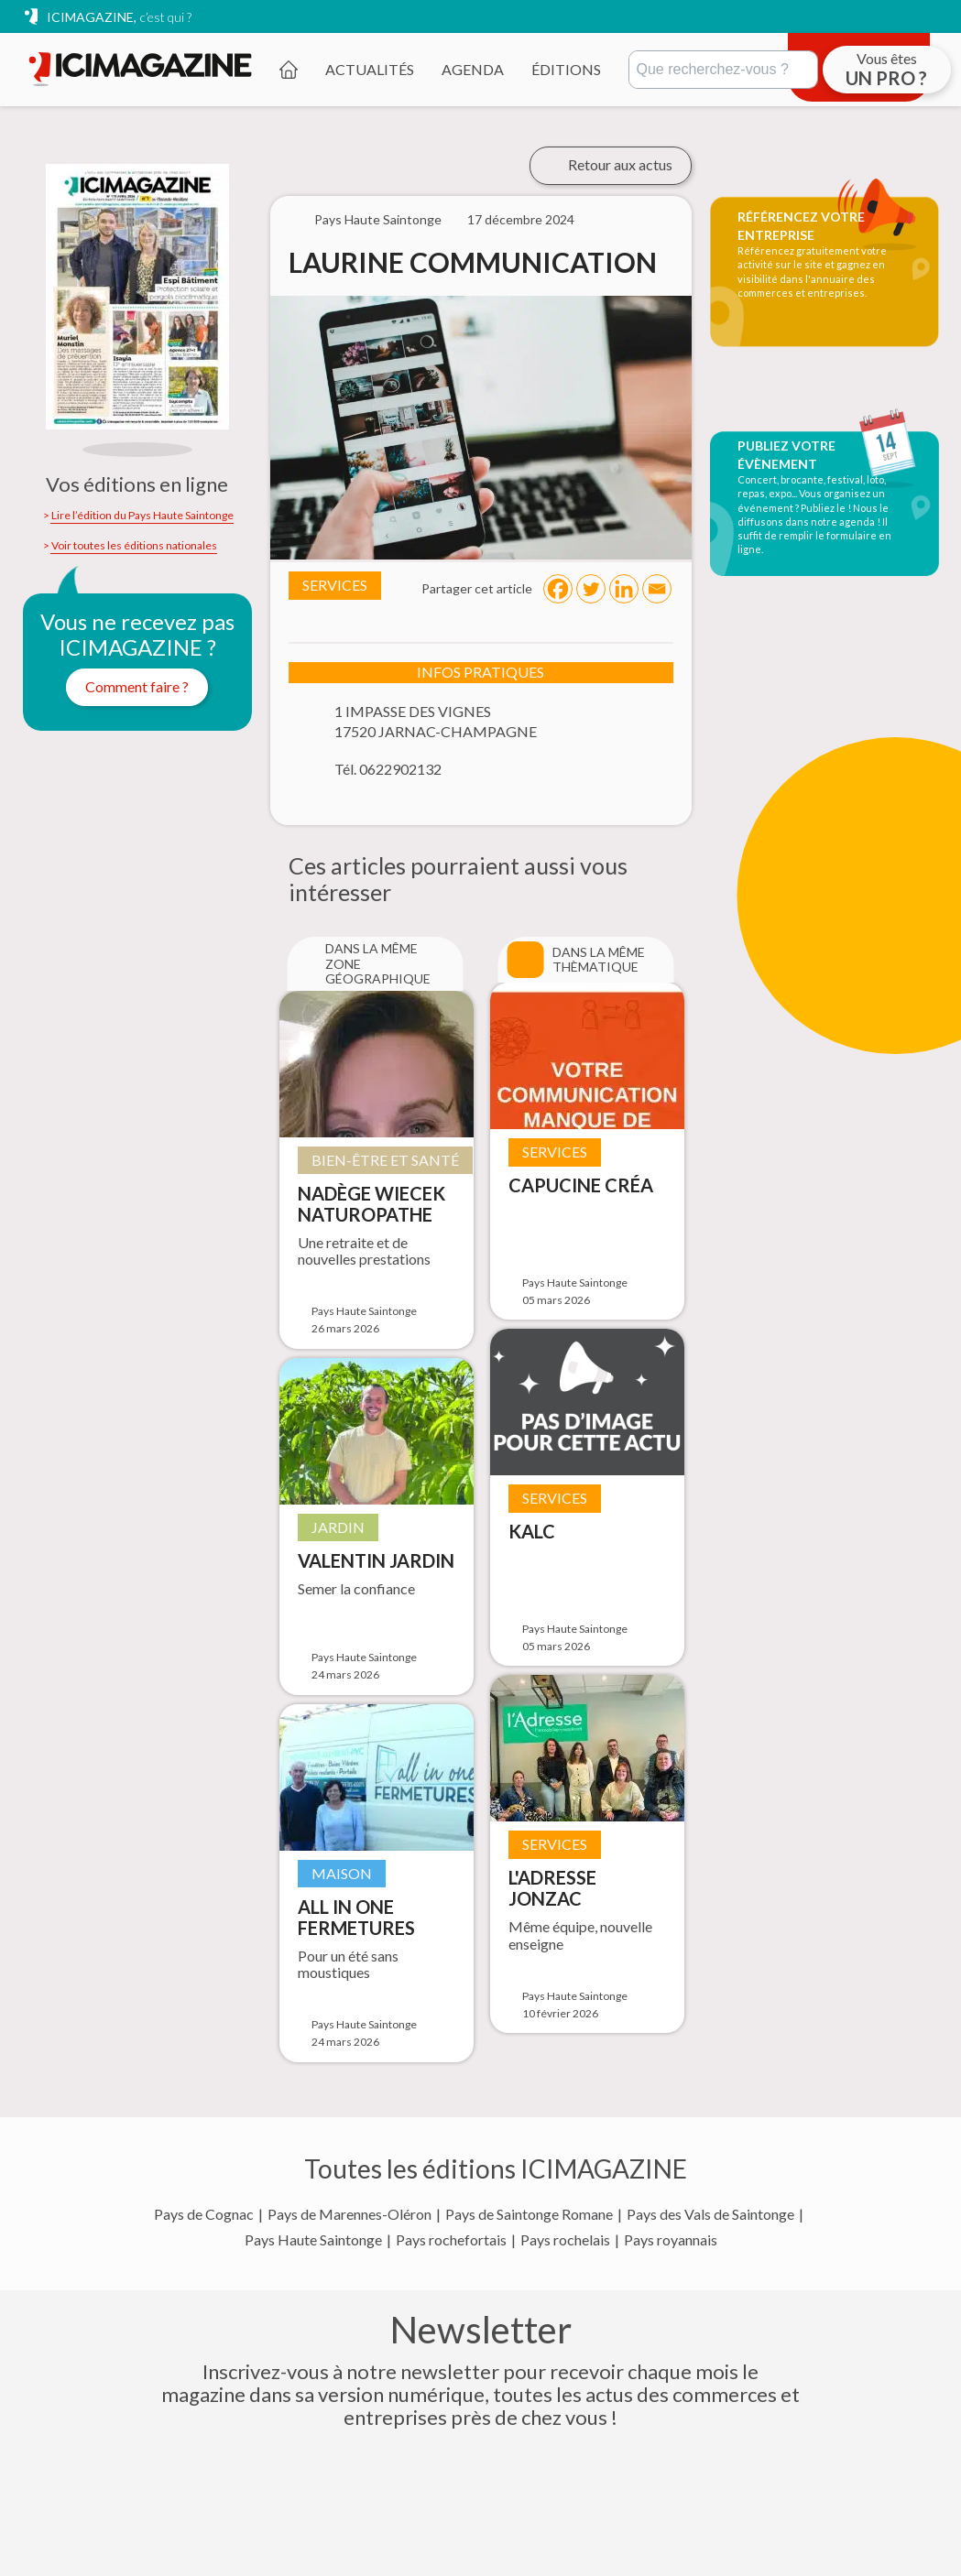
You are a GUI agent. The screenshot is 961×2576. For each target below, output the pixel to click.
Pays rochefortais (451, 2240)
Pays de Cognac (204, 2214)
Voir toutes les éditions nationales (134, 545)
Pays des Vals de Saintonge (710, 2214)
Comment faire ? (137, 686)
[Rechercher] (723, 69)
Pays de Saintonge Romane (529, 2214)
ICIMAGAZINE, (119, 17)
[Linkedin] (624, 588)
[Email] (657, 588)
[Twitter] (591, 588)
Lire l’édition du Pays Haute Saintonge (142, 515)
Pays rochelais (565, 2240)
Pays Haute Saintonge (313, 2240)
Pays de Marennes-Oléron (349, 2214)
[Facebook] (558, 588)
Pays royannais (670, 2240)
